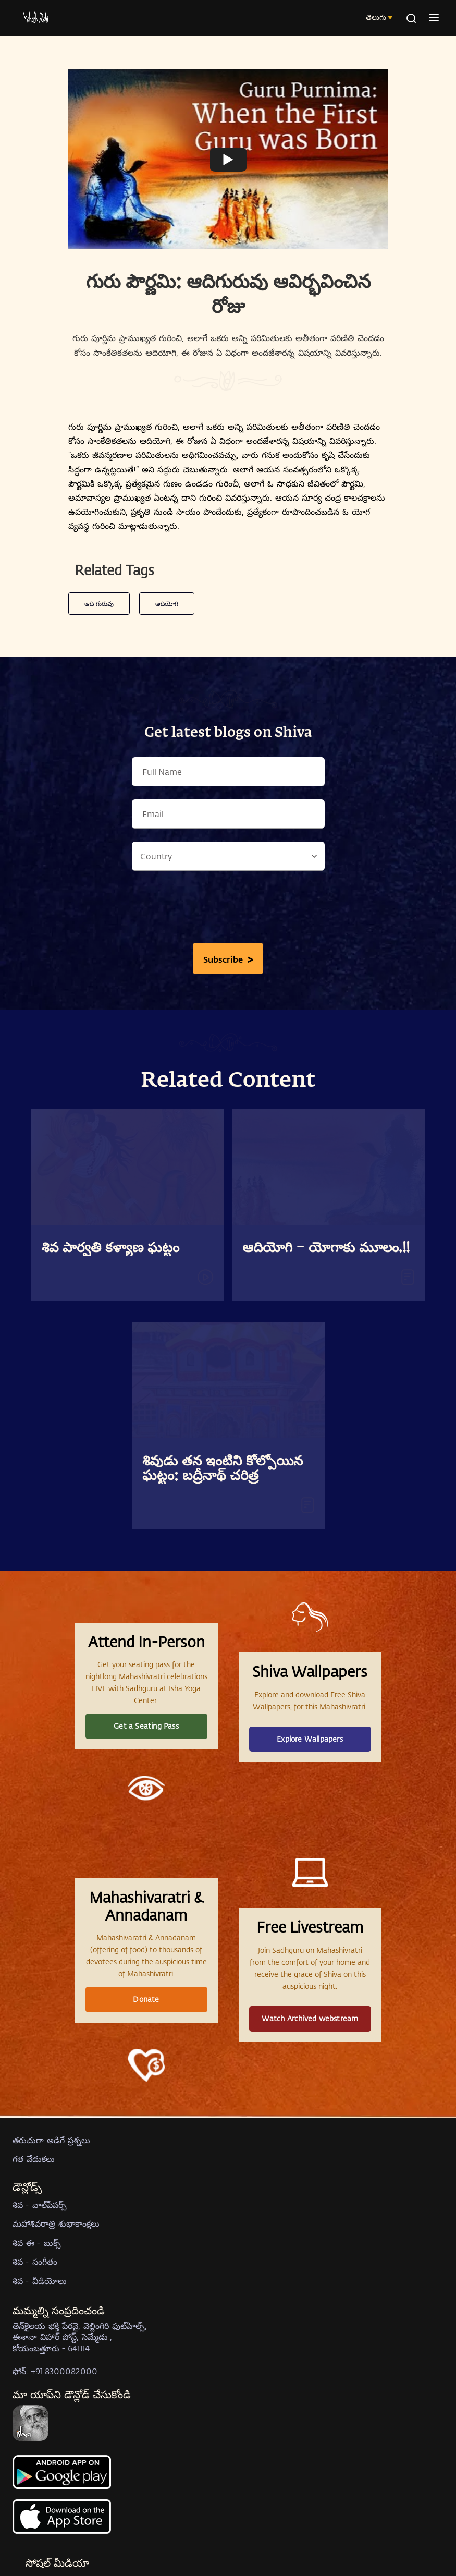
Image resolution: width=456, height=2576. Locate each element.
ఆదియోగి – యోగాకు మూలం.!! (326, 1248)
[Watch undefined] (228, 160)
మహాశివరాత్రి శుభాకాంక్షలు (56, 2223)
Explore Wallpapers (310, 1739)
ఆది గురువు (99, 603)
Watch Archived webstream (310, 2018)
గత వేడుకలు (34, 2158)
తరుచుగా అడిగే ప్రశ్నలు (51, 2139)
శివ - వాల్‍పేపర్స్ (40, 2204)
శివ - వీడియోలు (40, 2280)
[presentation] (228, 909)
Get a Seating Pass (146, 1726)
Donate (146, 1999)
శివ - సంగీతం (35, 2261)
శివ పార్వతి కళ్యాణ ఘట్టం (110, 1248)
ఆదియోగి (166, 603)
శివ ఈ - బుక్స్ (37, 2242)
